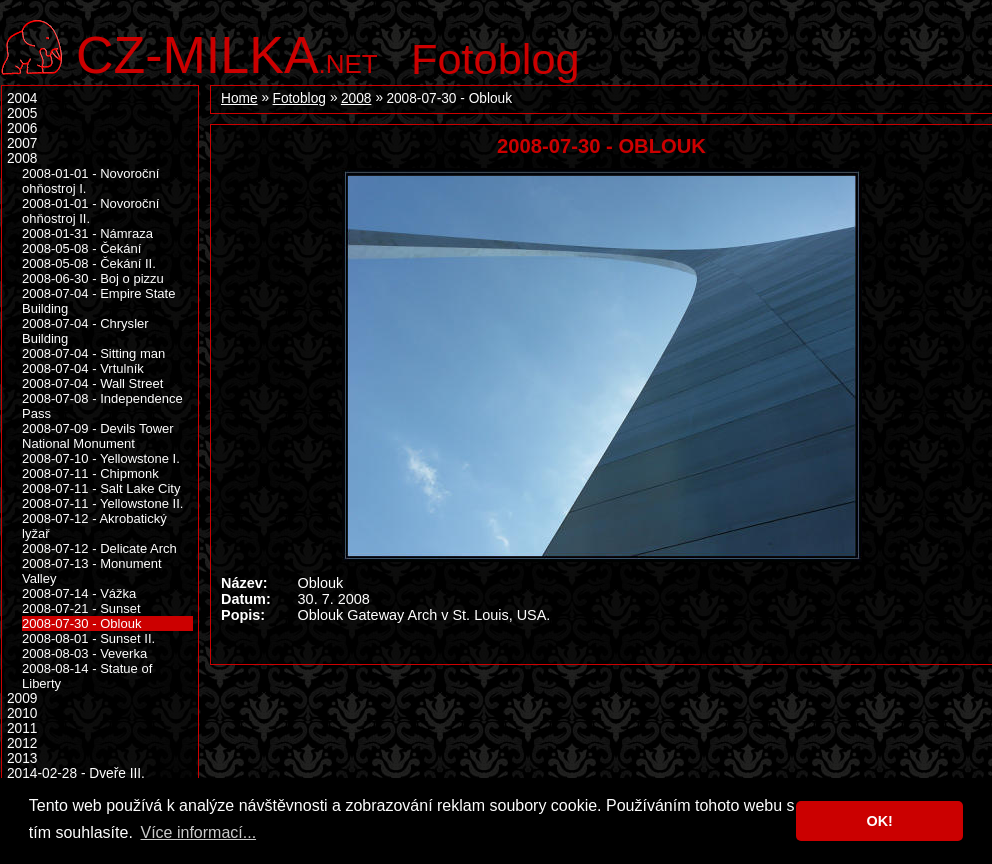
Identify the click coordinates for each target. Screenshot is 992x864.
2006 (22, 128)
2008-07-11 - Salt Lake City (101, 488)
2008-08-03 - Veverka (84, 653)
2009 (22, 698)
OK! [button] (879, 821)
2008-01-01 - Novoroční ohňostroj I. (90, 181)
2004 (22, 98)
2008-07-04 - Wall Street (92, 383)
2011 (22, 728)
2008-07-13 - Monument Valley (92, 571)
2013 (22, 758)
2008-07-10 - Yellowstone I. (101, 458)
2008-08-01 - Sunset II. (88, 638)
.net (227, 52)
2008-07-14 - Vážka (79, 593)
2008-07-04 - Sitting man (93, 353)
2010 (22, 713)
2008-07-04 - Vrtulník (83, 368)
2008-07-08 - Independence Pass (102, 406)
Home (239, 98)
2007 (22, 143)
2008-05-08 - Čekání (81, 248)
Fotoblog (495, 59)
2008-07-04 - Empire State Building (98, 301)
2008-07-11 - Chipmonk (90, 473)
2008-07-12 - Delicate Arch (99, 548)
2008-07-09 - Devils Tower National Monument (98, 436)
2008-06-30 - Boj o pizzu (93, 278)
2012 (22, 743)
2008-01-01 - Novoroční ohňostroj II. (90, 211)
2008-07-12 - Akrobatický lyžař (94, 526)
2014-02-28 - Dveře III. (76, 773)
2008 (356, 98)
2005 (22, 113)
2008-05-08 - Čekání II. (89, 263)
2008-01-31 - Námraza (87, 233)
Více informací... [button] (198, 832)
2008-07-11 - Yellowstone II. (102, 503)
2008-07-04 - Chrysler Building (85, 331)
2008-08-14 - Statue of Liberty (87, 676)
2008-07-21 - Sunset (81, 608)
